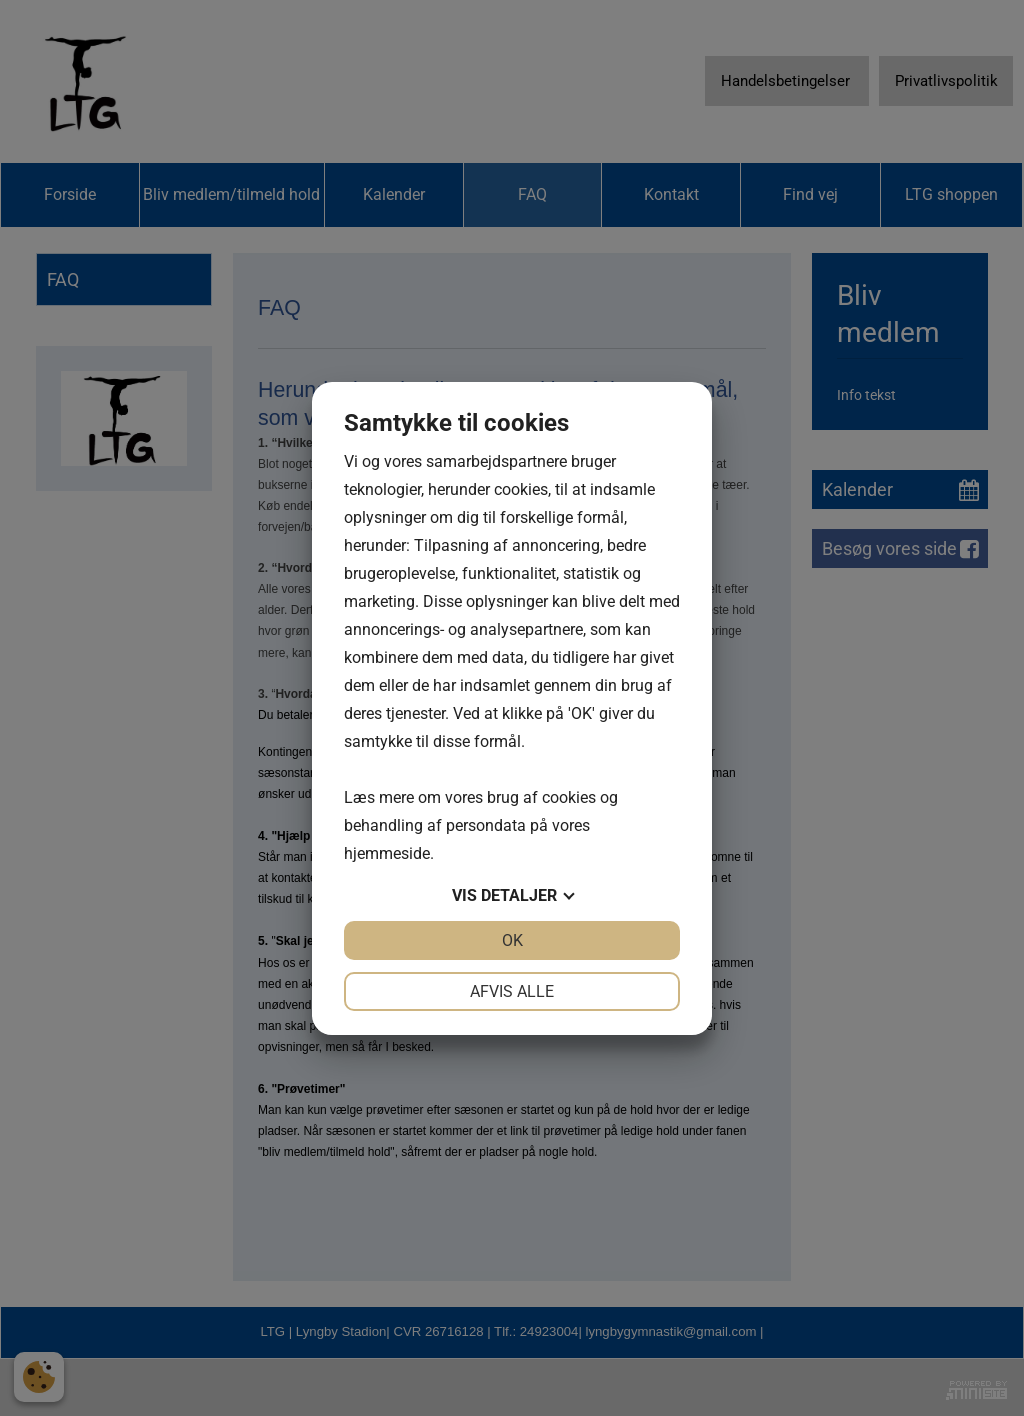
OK (512, 940)
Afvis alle (512, 991)
